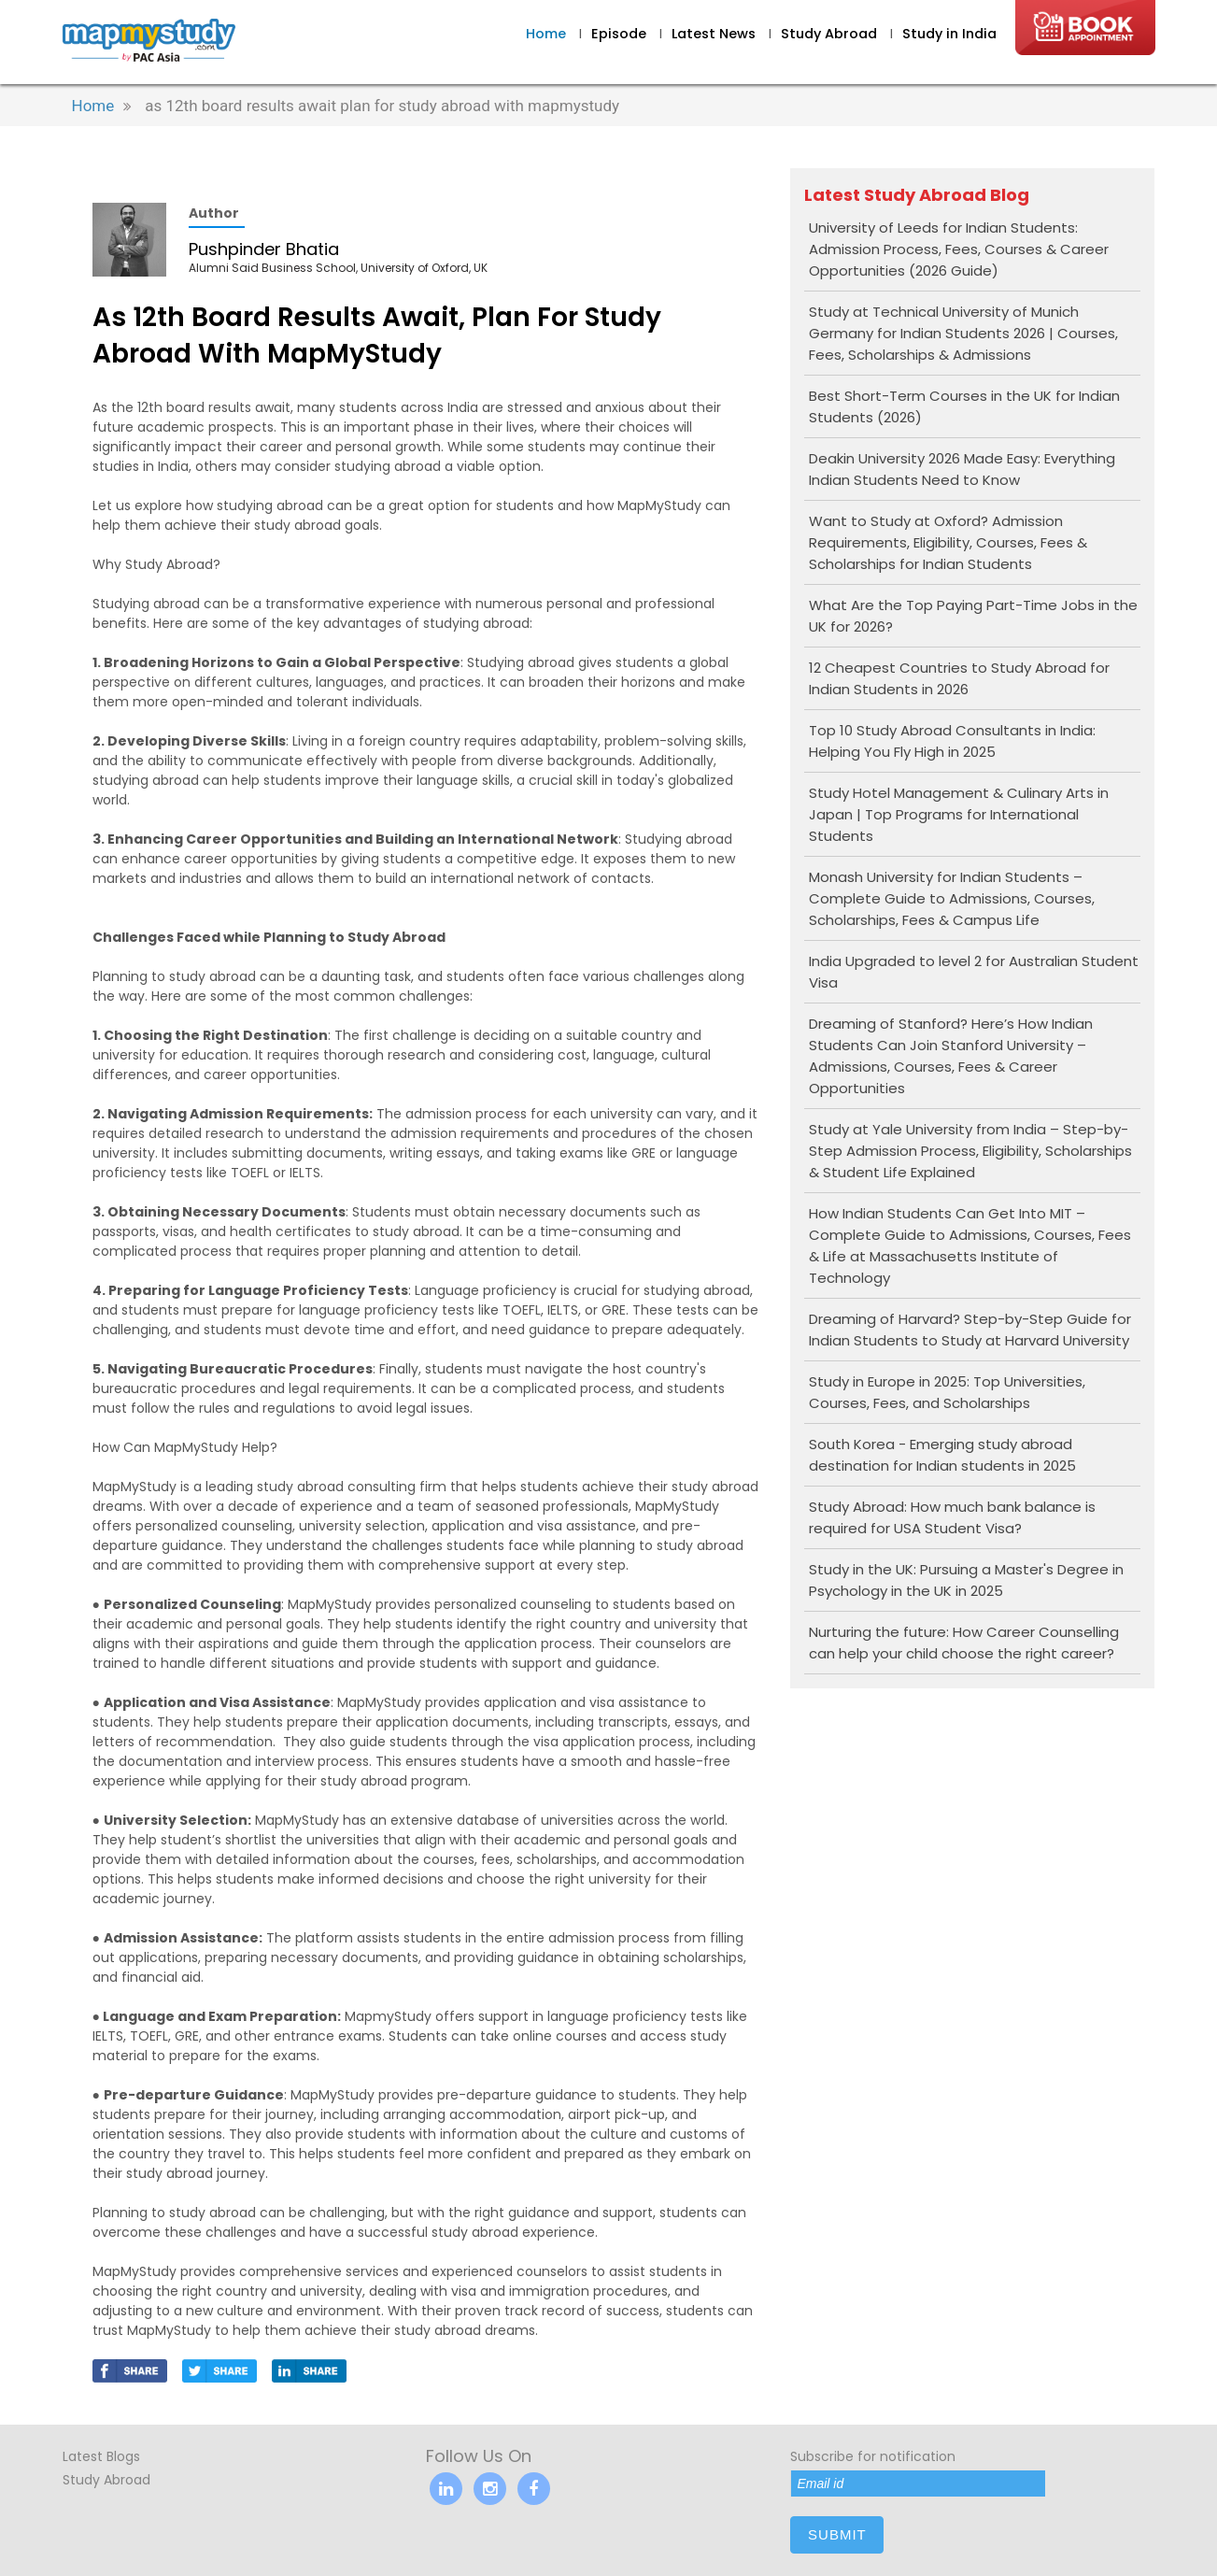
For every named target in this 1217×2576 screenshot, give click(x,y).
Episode (618, 33)
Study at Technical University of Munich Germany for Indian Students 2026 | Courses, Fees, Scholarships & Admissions (963, 333)
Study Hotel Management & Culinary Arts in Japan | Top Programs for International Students (959, 814)
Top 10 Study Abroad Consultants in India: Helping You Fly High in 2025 (952, 740)
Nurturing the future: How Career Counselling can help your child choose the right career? (964, 1642)
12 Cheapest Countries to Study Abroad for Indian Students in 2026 (959, 678)
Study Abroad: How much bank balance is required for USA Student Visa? (952, 1517)
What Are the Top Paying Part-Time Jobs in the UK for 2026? (973, 615)
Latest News (715, 33)
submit (837, 2534)
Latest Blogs (101, 2456)
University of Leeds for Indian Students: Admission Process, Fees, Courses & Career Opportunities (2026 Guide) (959, 249)
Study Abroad (831, 33)
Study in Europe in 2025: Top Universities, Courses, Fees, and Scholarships (947, 1392)
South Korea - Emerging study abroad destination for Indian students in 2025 (942, 1454)
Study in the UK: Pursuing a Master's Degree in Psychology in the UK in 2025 (966, 1580)
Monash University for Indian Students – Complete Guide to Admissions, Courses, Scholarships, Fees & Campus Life (952, 898)
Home (546, 33)
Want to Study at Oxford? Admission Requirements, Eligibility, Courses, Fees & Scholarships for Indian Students (948, 542)
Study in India (949, 33)
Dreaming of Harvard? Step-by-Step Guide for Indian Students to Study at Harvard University (970, 1329)
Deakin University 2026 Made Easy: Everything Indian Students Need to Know (962, 469)
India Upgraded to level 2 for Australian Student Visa (974, 971)
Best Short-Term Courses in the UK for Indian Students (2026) (964, 406)
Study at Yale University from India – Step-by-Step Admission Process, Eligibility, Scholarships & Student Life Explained (970, 1150)
